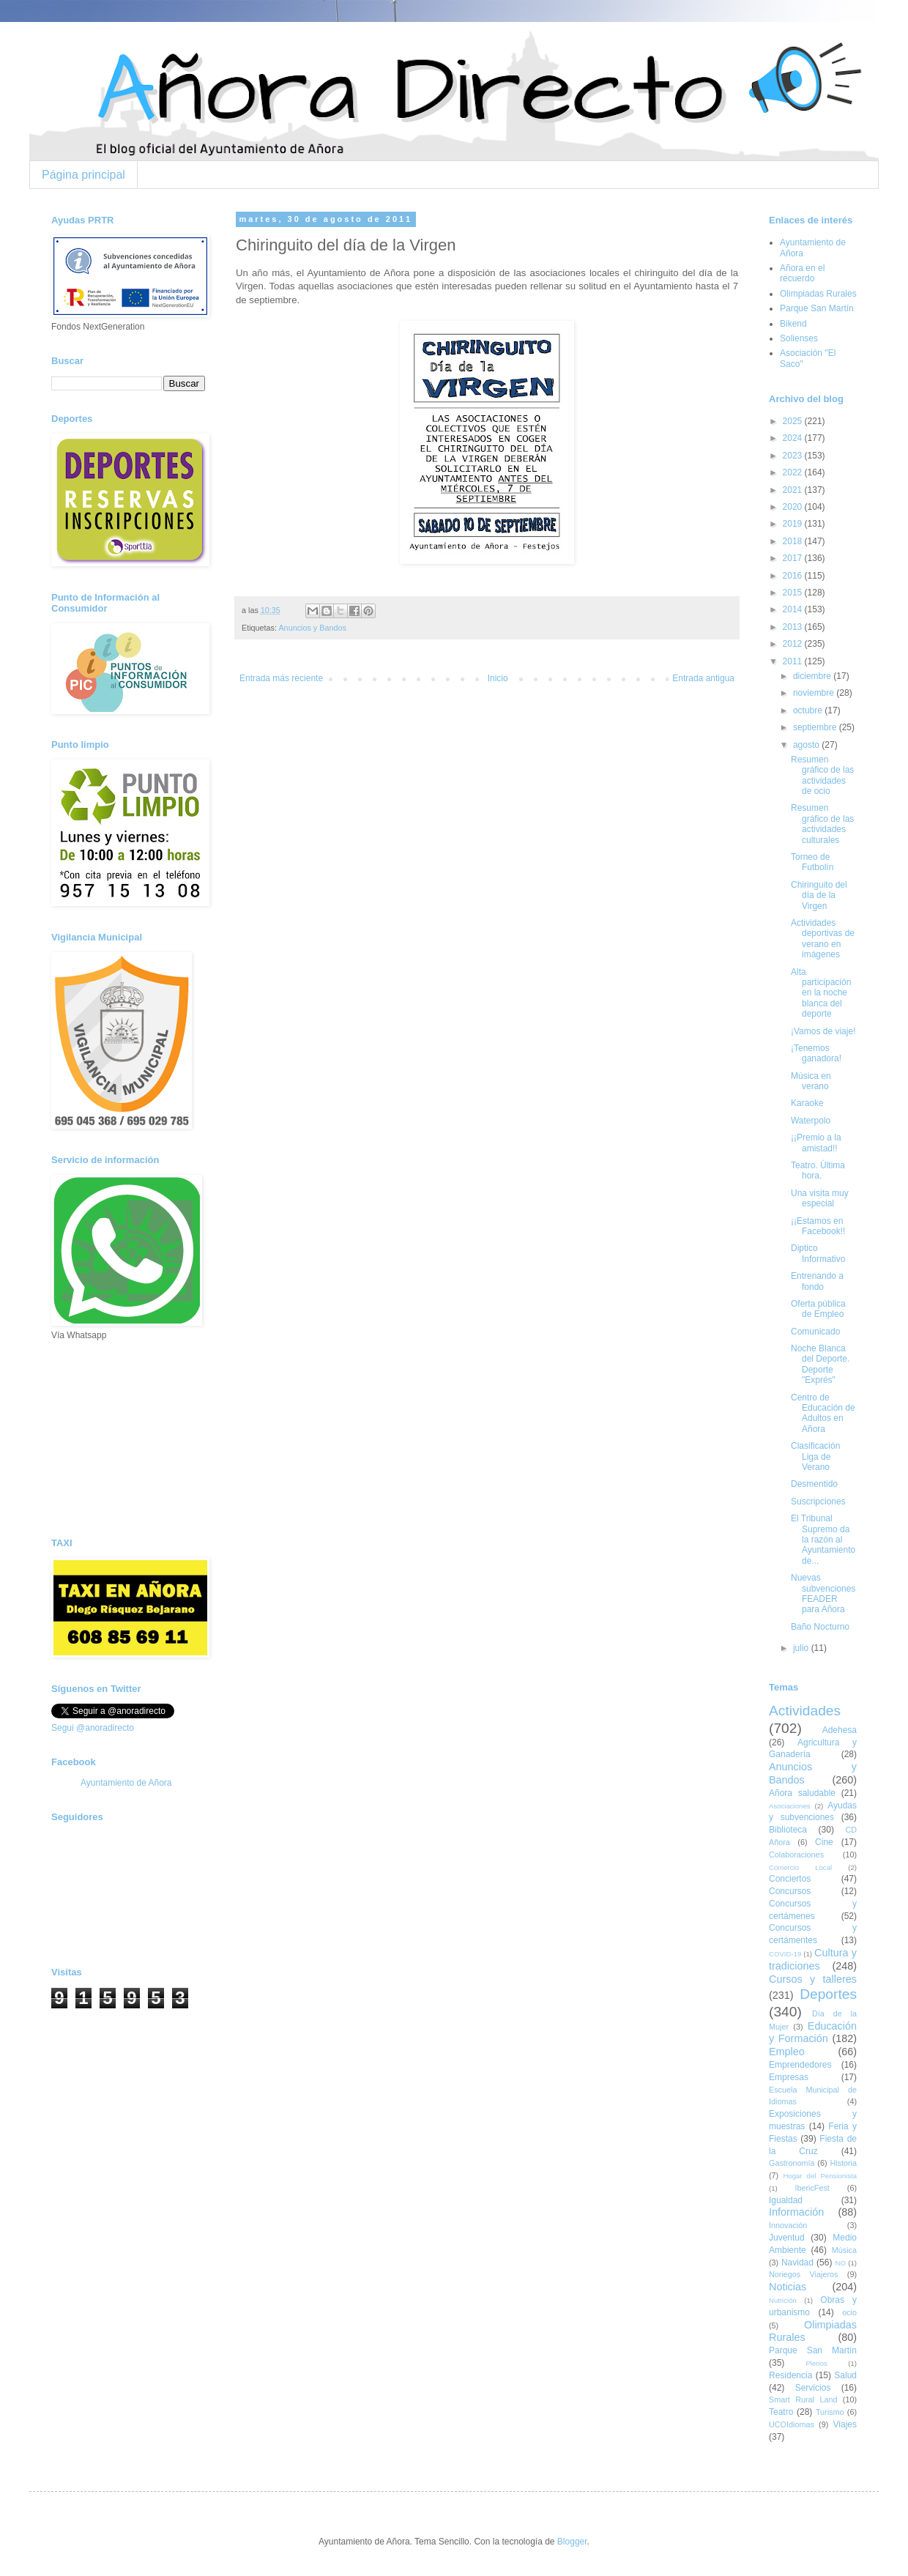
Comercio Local (800, 1867)
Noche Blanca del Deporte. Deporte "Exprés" (820, 1364)
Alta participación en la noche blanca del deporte (821, 993)
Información (796, 2212)
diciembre (813, 676)
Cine (824, 1842)
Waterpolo (810, 1121)
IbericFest (811, 2187)
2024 (794, 438)
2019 (794, 524)
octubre (809, 710)
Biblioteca (788, 1830)
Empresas (788, 2077)
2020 (794, 507)
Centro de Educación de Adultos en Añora (823, 1413)
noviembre (814, 693)
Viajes (845, 2424)
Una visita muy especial (820, 1198)
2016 (794, 576)
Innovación (788, 2225)
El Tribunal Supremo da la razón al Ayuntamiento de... (823, 1539)
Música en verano (811, 1081)
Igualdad (786, 2200)
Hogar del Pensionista (820, 2176)
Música (844, 2250)
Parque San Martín (817, 308)
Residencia (790, 2375)
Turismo (830, 2412)
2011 (794, 661)
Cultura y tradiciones (813, 1959)
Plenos (816, 2363)
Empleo (787, 2051)
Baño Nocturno (820, 1627)
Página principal (83, 174)
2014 (794, 609)
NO (840, 2263)
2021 (794, 490)
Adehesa (839, 1730)
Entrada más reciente (281, 678)
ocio (849, 2312)
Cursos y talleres (813, 1979)
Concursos (790, 1891)
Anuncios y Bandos (312, 627)
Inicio (498, 678)
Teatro (781, 2412)
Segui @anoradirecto (92, 1728)
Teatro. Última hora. (818, 1170)
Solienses (799, 338)
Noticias (787, 2287)
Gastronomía (791, 2163)
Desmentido (814, 1484)
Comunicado (815, 1331)
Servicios (813, 2388)
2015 (794, 592)
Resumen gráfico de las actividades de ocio (822, 775)
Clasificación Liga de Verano (815, 1456)
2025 (794, 421)
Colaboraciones (796, 1854)
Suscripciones (818, 1501)
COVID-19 (785, 1954)
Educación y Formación (813, 2032)
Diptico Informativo (818, 1253)
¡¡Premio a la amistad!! (816, 1142)
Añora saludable (802, 1793)
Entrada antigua (703, 678)
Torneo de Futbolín (812, 862)
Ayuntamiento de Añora (126, 1783)
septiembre (816, 727)
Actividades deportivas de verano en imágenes (823, 938)
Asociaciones (790, 1806)
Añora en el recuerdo (802, 273)
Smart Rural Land (803, 2399)
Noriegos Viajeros (803, 2274)
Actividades (805, 1710)
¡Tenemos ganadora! (816, 1053)
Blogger (572, 2541)
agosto (807, 745)
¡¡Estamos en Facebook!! (818, 1226)
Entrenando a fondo (817, 1281)
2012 (794, 644)
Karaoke (807, 1103)
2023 (794, 455)
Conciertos (790, 1879)
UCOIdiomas (791, 2424)
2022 (794, 472)
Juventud (787, 2237)
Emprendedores (800, 2065)
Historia (843, 2163)
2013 (794, 627)
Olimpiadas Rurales (818, 294)
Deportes (828, 1994)
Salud (845, 2375)
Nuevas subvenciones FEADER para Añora (823, 1593)
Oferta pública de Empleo (818, 1309)
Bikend (793, 324)
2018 (794, 541)
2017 (794, 558)
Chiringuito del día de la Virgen (819, 895)
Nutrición (783, 2300)
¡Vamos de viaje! (823, 1031)
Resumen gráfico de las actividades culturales (822, 824)
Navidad (797, 2262)
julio (802, 1648)
